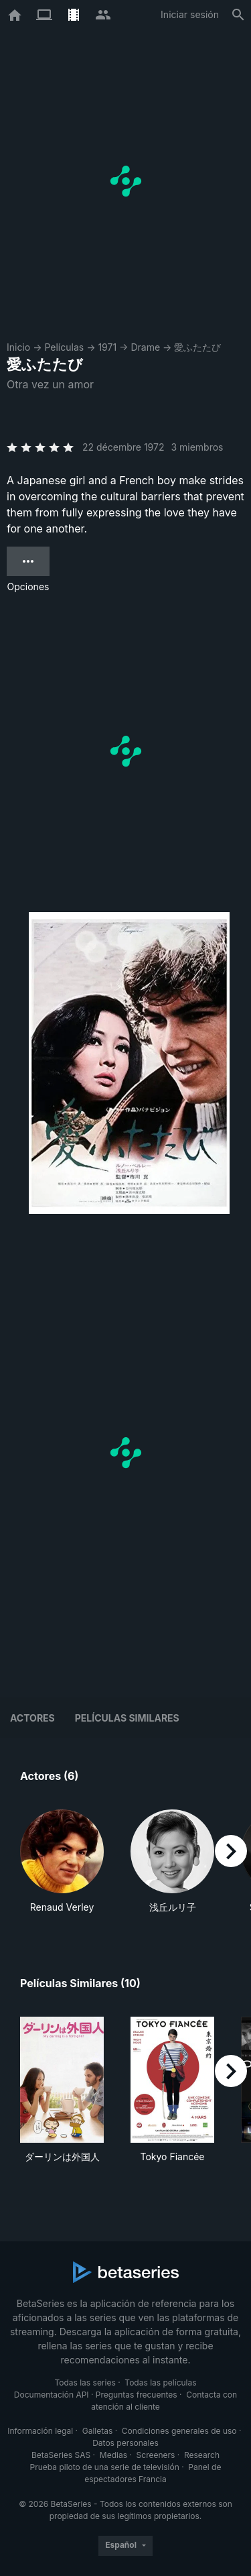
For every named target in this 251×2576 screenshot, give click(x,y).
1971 (107, 347)
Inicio (18, 347)
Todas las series (84, 2382)
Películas (64, 347)
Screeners (156, 2455)
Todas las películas (160, 2382)
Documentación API (51, 2395)
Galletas (97, 2431)
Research (202, 2455)
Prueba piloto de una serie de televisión (104, 2467)
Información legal (40, 2431)
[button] (62, 1861)
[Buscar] (238, 15)
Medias (113, 2455)
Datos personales (125, 2443)
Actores (32, 1718)
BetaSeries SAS (60, 2455)
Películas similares (127, 1718)
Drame (145, 347)
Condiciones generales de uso (179, 2431)
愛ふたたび (197, 347)
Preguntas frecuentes (136, 2395)
